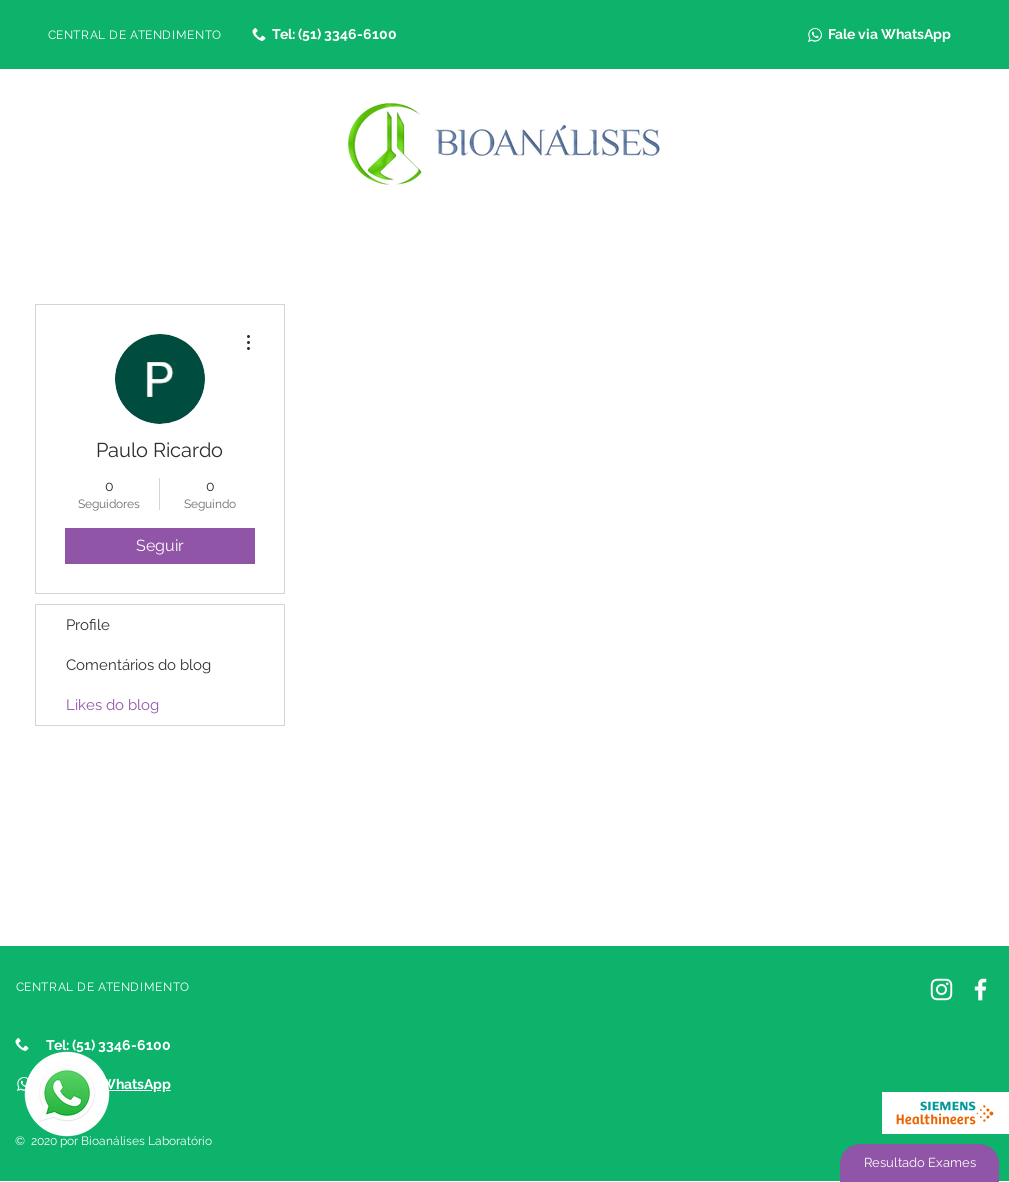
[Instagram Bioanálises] (941, 989)
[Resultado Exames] (919, 1163)
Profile (88, 625)
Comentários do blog (138, 665)
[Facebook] (980, 989)
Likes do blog (112, 705)
